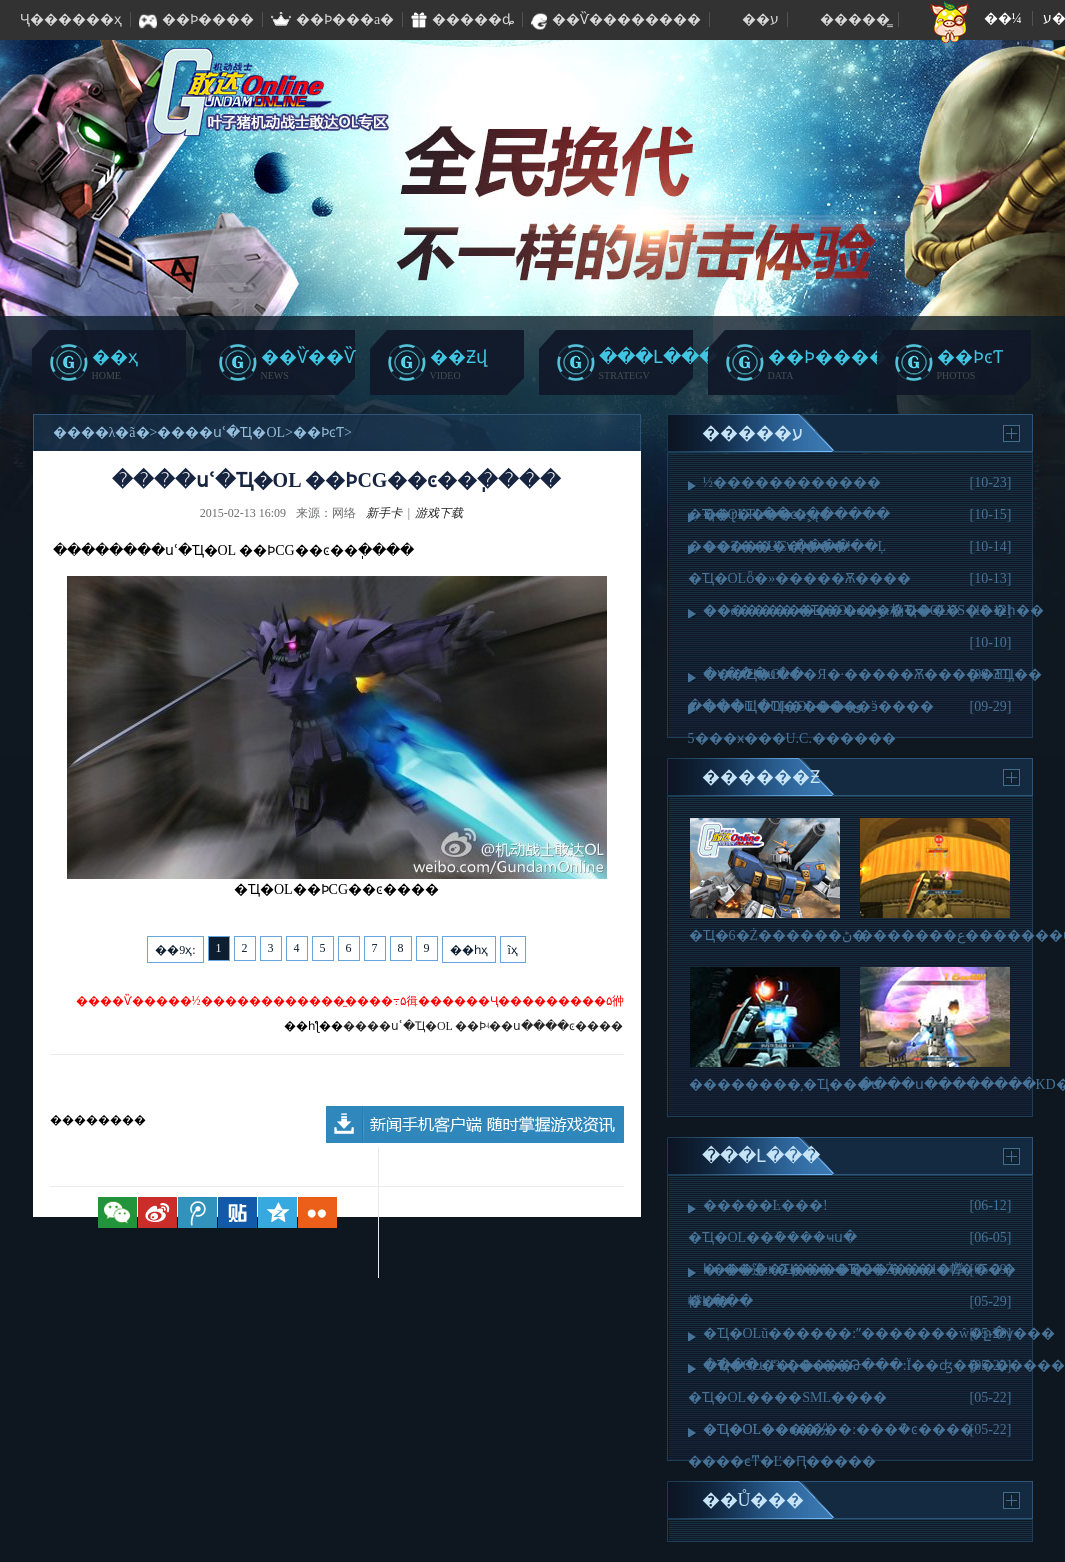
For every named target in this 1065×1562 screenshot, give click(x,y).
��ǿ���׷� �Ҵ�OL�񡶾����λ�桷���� (832, 610)
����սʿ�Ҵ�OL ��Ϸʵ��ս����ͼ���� (483, 1026)
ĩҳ (513, 950)
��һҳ (469, 950)
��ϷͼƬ (318, 432)
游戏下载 (439, 513)
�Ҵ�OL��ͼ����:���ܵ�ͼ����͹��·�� (840, 1429)
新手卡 (384, 513)
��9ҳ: (175, 950)
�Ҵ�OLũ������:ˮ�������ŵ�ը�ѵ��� (879, 1333)
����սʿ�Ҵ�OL (221, 432)
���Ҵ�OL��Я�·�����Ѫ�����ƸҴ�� (873, 674)
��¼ (1003, 18)
